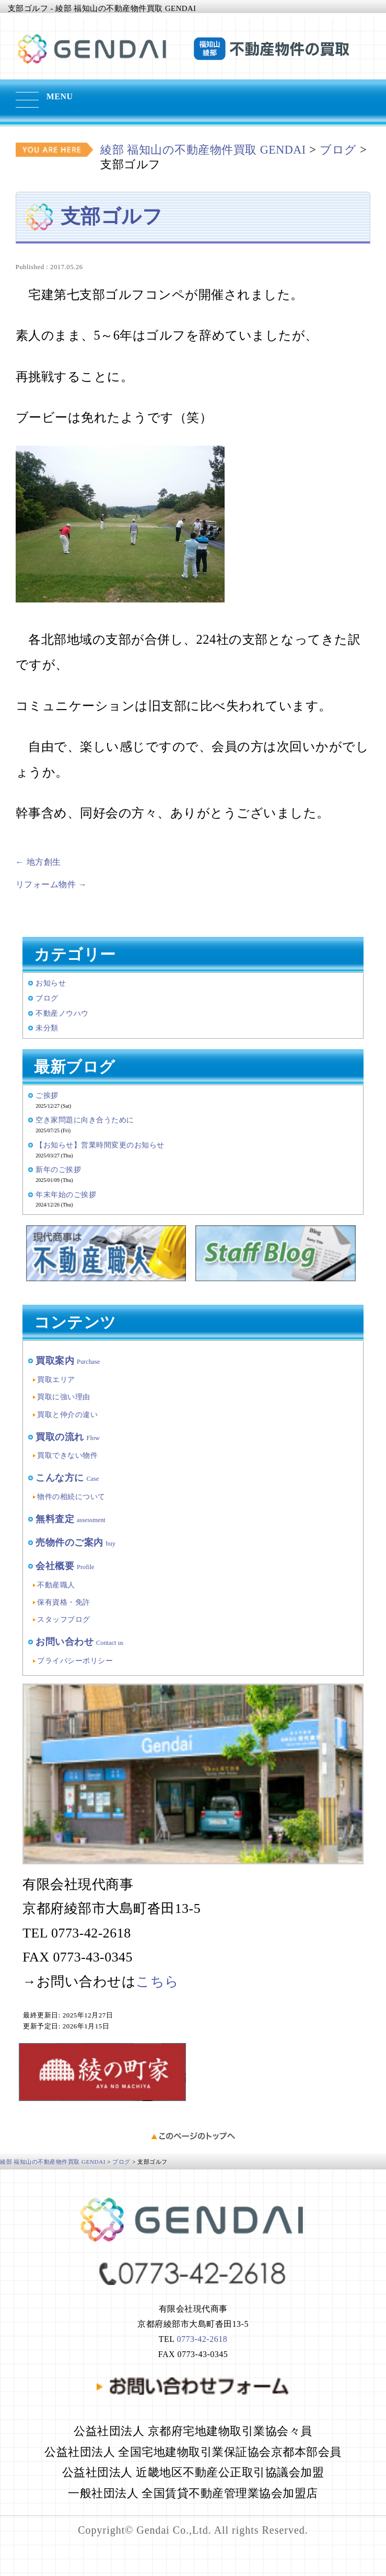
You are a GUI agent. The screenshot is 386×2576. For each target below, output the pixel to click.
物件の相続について (71, 1496)
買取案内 (68, 1360)
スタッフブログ (63, 1619)
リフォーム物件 (51, 884)
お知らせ (51, 983)
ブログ (47, 998)
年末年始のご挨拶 (66, 1194)
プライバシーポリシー (75, 1660)
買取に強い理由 (63, 1397)
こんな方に (67, 1477)
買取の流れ (68, 1437)
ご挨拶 (47, 1095)
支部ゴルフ (112, 216)
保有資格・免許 (63, 1602)
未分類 (47, 1028)
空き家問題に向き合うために (85, 1120)
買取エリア (56, 1379)
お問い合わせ (79, 1642)
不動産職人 (56, 1585)
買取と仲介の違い (67, 1414)
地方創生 (38, 861)
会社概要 (65, 1566)
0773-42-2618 (202, 2339)
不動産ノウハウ (62, 1013)
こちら (157, 1981)
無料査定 (71, 1519)
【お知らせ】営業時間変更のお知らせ (100, 1145)
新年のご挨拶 (58, 1169)
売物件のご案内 (75, 1542)
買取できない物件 (67, 1455)
